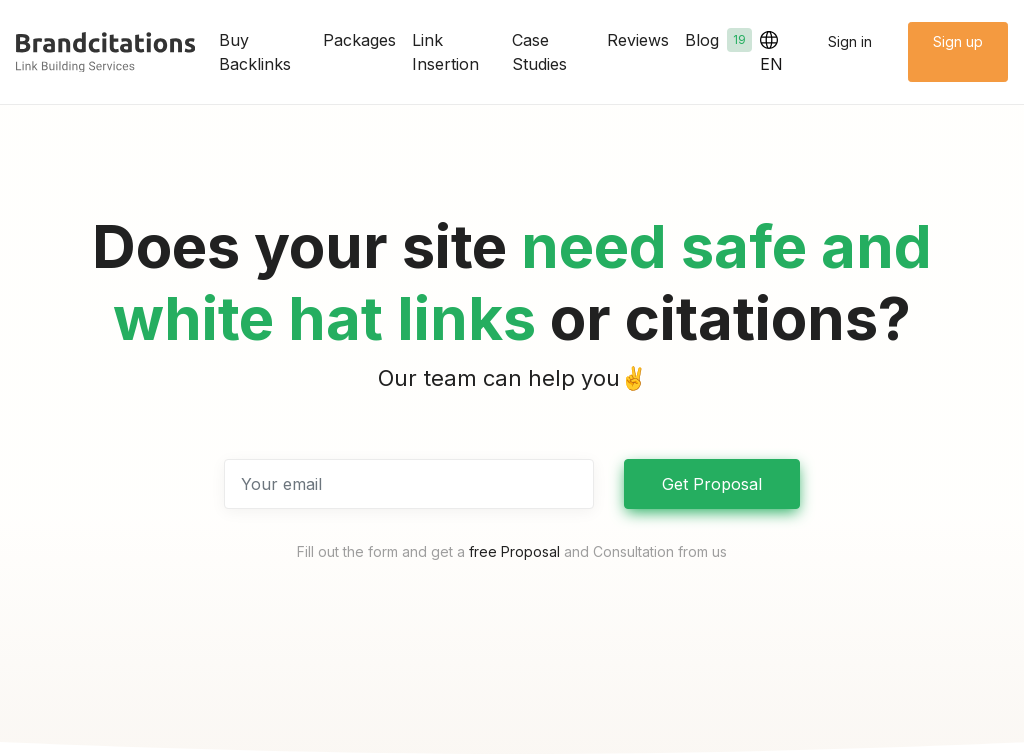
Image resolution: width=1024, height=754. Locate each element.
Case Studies (539, 52)
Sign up (958, 41)
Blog (718, 40)
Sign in (850, 41)
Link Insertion (445, 52)
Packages (359, 40)
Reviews (638, 40)
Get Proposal (712, 484)
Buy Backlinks (255, 52)
